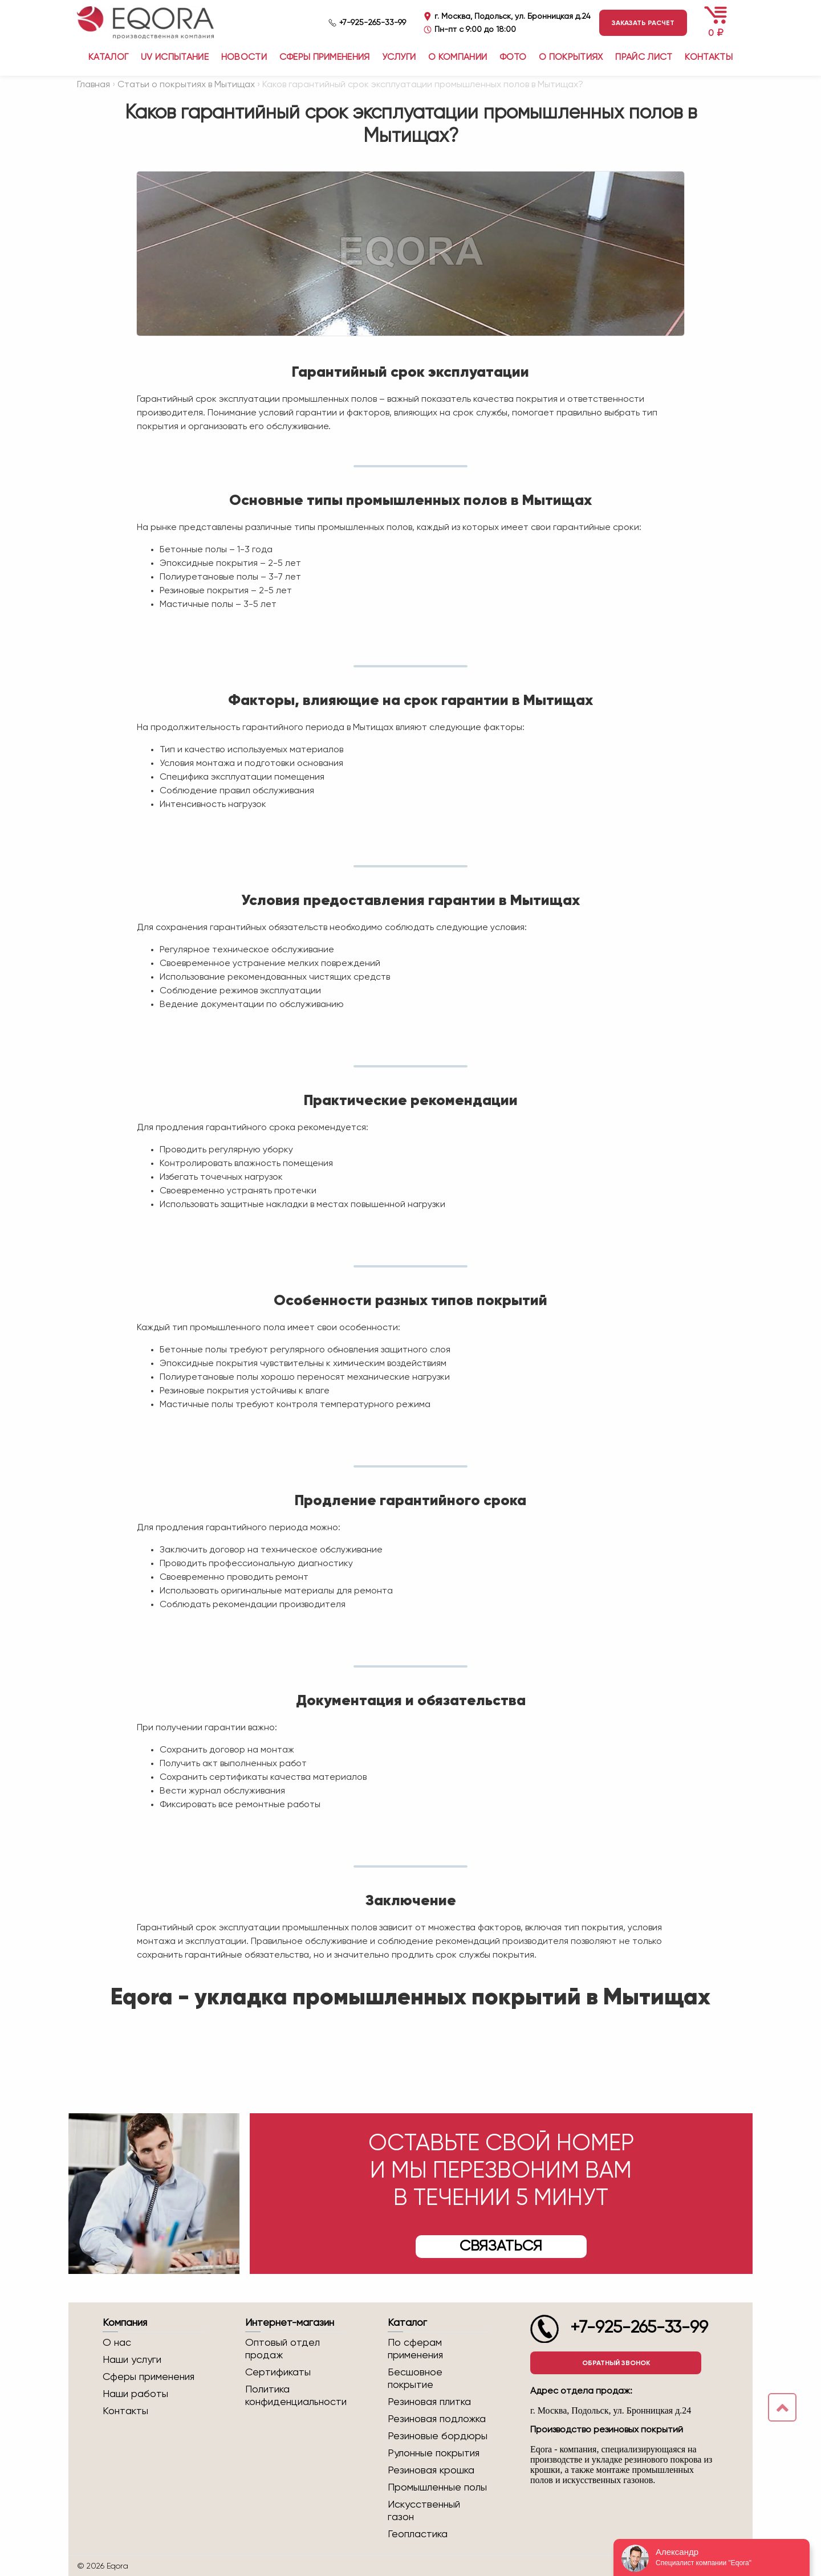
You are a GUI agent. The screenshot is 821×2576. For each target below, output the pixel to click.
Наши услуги (132, 2360)
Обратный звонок (616, 2363)
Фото (512, 57)
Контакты (709, 57)
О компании (457, 57)
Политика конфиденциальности (295, 2396)
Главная (93, 84)
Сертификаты (278, 2372)
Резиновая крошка (431, 2470)
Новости (244, 57)
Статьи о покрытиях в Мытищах (186, 84)
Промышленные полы (437, 2488)
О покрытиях (571, 57)
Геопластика (418, 2534)
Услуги (399, 57)
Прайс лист (643, 57)
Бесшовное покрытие (415, 2378)
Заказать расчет (643, 23)
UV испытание (175, 57)
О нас (117, 2343)
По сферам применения (415, 2349)
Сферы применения (324, 57)
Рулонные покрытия (433, 2453)
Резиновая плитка (429, 2402)
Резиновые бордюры (437, 2436)
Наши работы (135, 2394)
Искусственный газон (424, 2511)
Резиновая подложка (437, 2419)
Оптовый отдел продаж (282, 2349)
